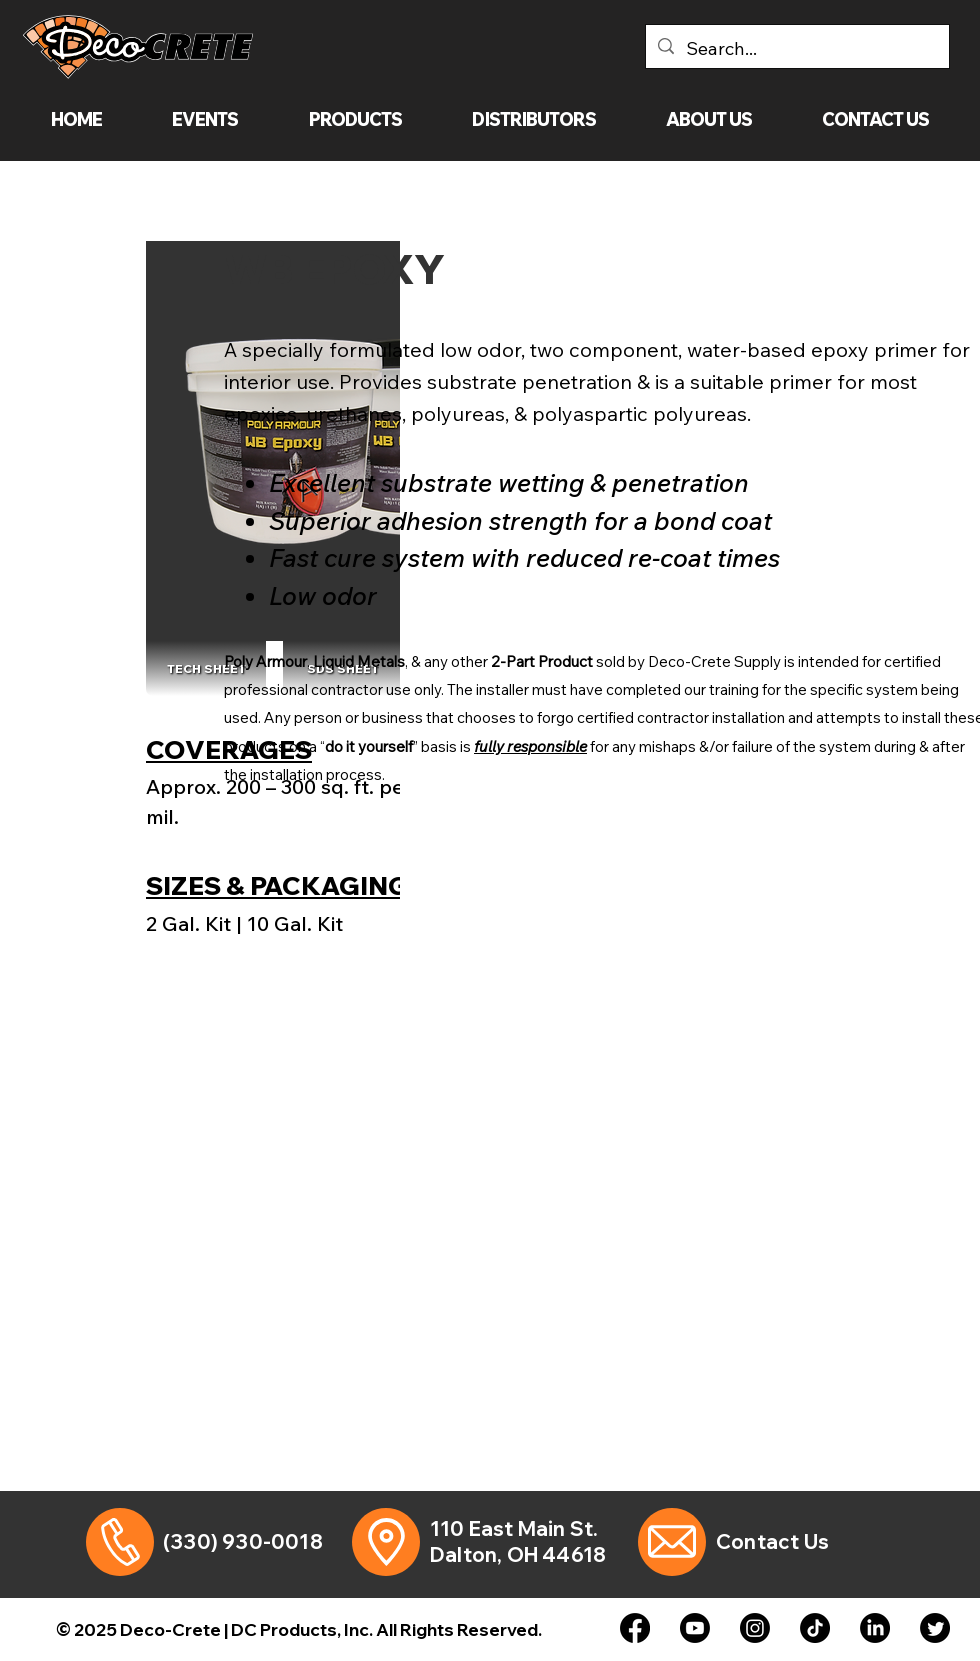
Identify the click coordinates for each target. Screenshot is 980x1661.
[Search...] (796, 49)
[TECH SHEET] (206, 668)
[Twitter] (935, 1628)
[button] (356, 119)
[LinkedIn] (875, 1628)
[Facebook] (635, 1628)
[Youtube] (695, 1628)
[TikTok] (815, 1628)
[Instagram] (755, 1628)
